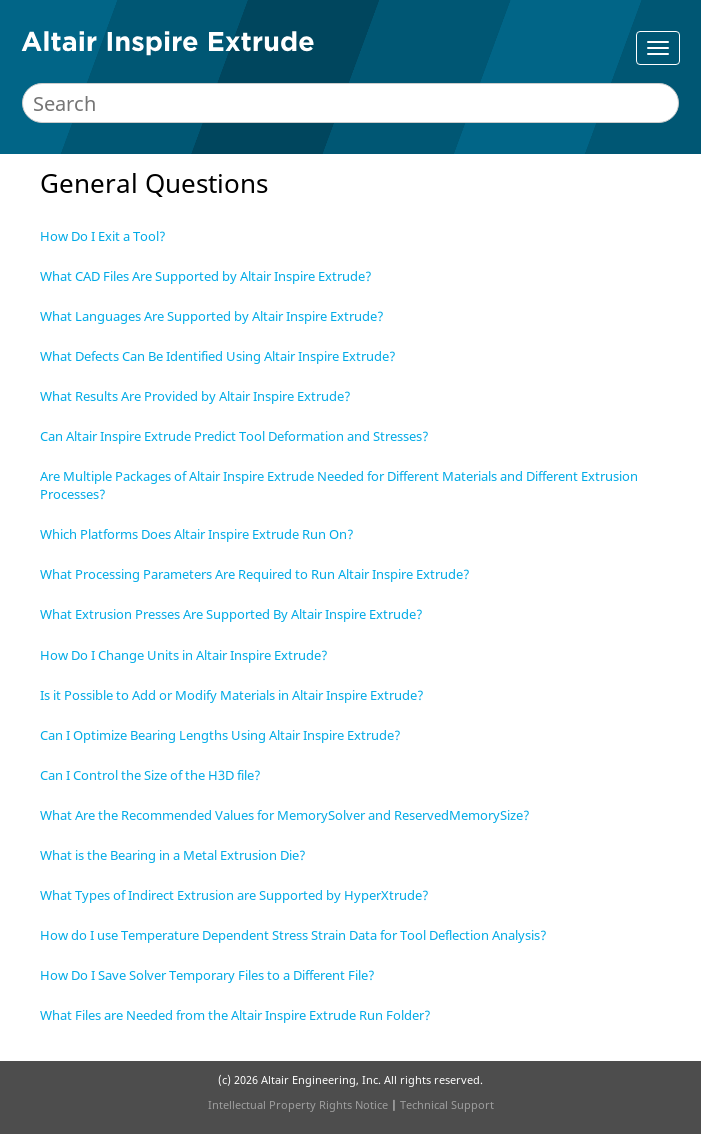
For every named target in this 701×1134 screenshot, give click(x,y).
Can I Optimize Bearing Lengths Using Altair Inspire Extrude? (220, 735)
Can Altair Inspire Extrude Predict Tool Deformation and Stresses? (234, 436)
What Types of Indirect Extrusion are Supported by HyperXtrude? (234, 895)
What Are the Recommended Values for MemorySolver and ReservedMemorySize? (285, 815)
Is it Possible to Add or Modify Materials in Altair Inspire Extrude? (232, 695)
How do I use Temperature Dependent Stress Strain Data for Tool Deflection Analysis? (293, 935)
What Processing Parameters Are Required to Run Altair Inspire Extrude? (255, 574)
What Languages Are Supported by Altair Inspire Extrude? (212, 316)
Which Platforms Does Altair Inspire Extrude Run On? (197, 534)
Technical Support (447, 1104)
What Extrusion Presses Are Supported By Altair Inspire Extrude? (231, 614)
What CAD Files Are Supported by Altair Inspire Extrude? (206, 276)
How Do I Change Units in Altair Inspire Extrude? (184, 655)
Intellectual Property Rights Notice (298, 1104)
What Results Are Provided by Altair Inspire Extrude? (195, 396)
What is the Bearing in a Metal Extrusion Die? (173, 855)
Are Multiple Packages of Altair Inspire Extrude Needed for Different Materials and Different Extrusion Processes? (339, 485)
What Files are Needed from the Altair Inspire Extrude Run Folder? (235, 1015)
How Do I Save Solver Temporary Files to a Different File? (207, 975)
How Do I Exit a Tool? (103, 236)
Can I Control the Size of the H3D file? (150, 775)
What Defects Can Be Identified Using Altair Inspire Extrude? (218, 356)
